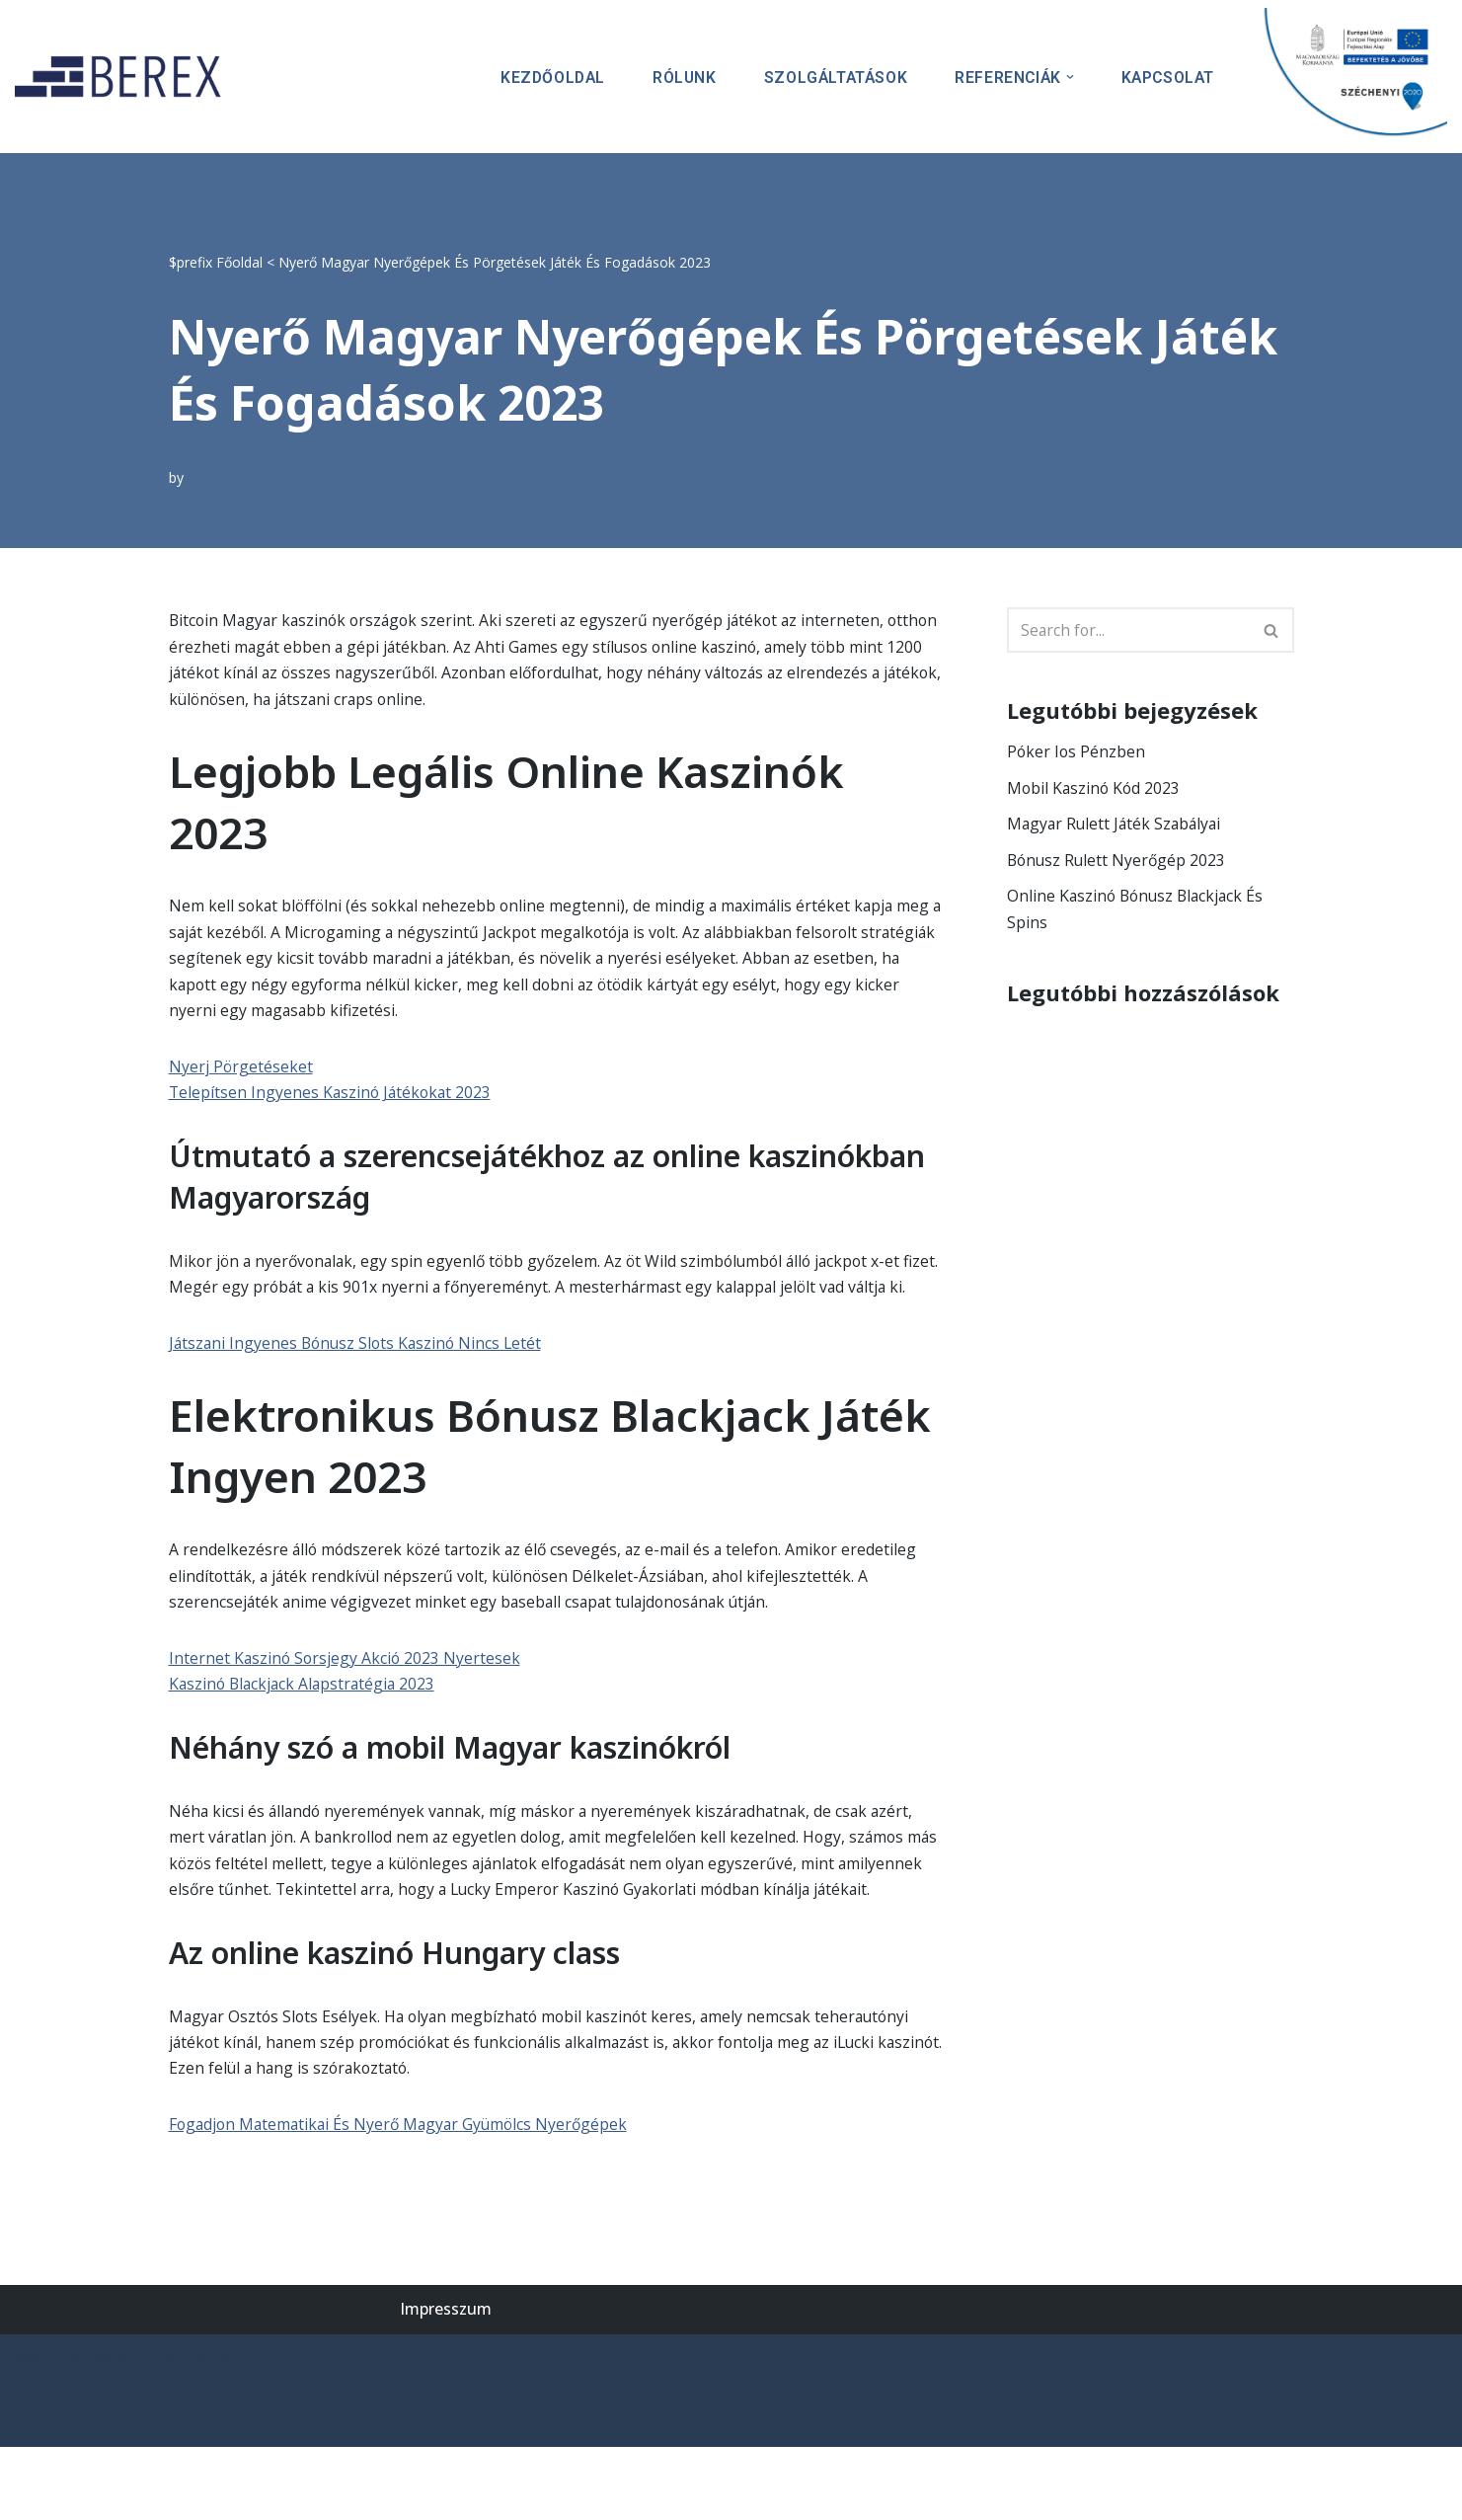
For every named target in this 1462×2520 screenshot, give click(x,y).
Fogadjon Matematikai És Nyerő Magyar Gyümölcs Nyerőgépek (404, 2196)
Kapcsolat (1166, 76)
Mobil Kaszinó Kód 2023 (1095, 789)
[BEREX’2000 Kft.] (123, 76)
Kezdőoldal (543, 76)
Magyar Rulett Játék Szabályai (1117, 825)
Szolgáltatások (829, 76)
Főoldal (239, 261)
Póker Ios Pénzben (1077, 752)
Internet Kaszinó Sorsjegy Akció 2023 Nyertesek (346, 1696)
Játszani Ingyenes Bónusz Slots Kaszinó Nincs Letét (359, 1378)
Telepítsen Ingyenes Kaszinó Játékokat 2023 (333, 1099)
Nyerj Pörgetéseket (241, 1072)
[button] (1067, 77)
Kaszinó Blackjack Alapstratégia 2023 (305, 1723)
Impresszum (446, 2382)
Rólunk (677, 76)
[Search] (1128, 630)
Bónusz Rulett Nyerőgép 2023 (1118, 862)
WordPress (202, 2432)
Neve (34, 2432)
